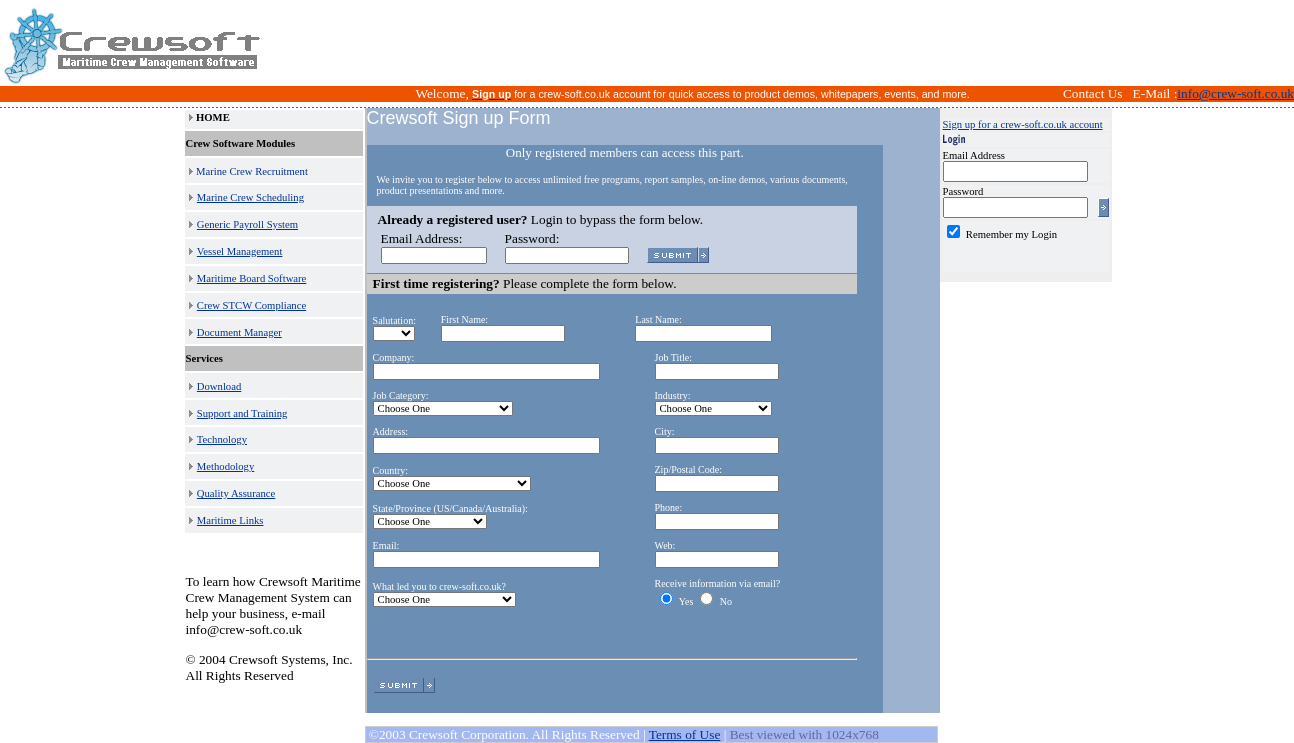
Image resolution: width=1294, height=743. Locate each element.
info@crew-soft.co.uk (1235, 93)
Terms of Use (685, 734)
